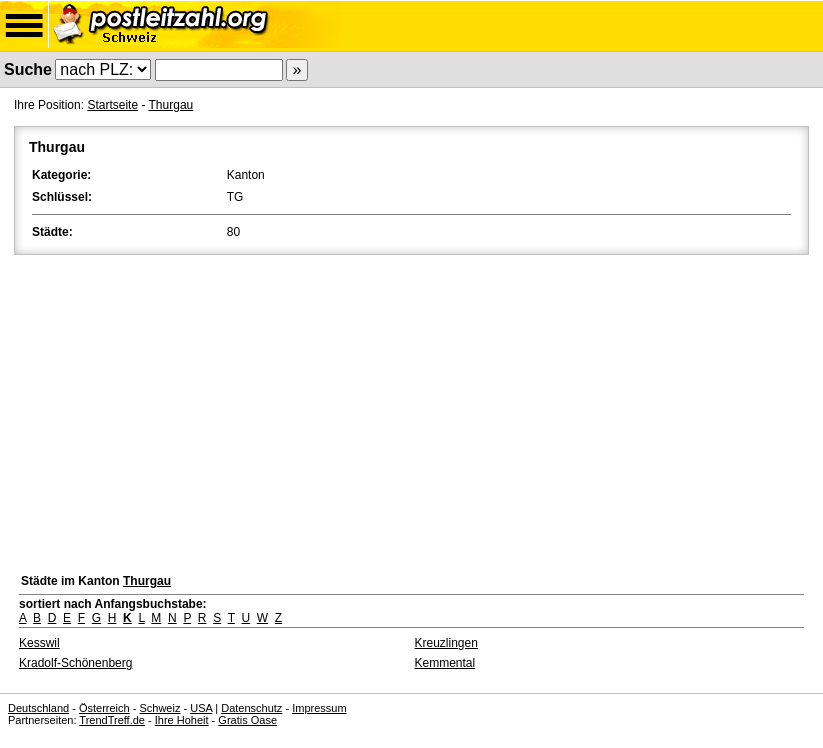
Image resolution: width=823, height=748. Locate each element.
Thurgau (171, 105)
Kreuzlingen (446, 643)
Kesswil (39, 643)
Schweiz (159, 708)
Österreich (104, 708)
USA (201, 708)
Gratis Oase (247, 720)
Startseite (112, 105)
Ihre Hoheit (182, 720)
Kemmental (445, 663)
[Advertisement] (411, 409)
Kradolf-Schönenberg (75, 663)
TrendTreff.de (112, 720)
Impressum (319, 708)
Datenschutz (251, 708)
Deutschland (38, 708)
